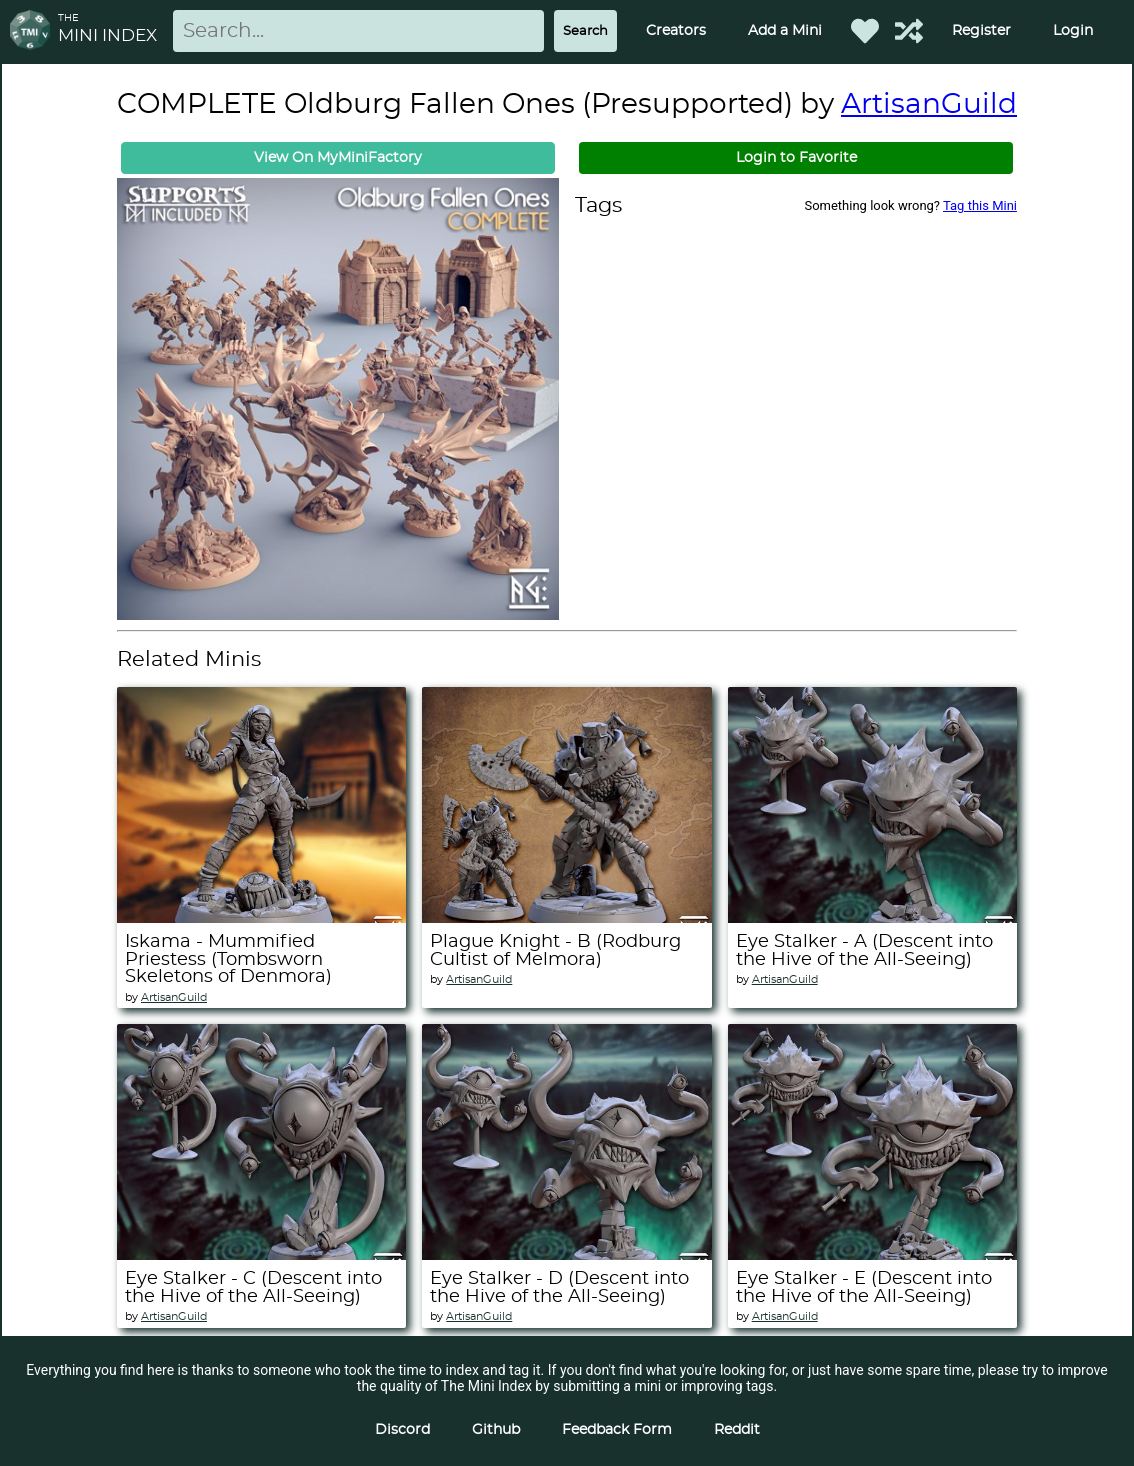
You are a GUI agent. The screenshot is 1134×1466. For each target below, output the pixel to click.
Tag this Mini (980, 205)
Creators (676, 31)
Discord (402, 1430)
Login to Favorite (796, 158)
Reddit (737, 1430)
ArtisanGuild (929, 105)
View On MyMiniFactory (338, 158)
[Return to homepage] (34, 31)
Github (496, 1430)
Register (981, 31)
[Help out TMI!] (909, 31)
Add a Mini (785, 31)
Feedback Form (617, 1430)
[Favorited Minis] (865, 31)
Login (1073, 31)
